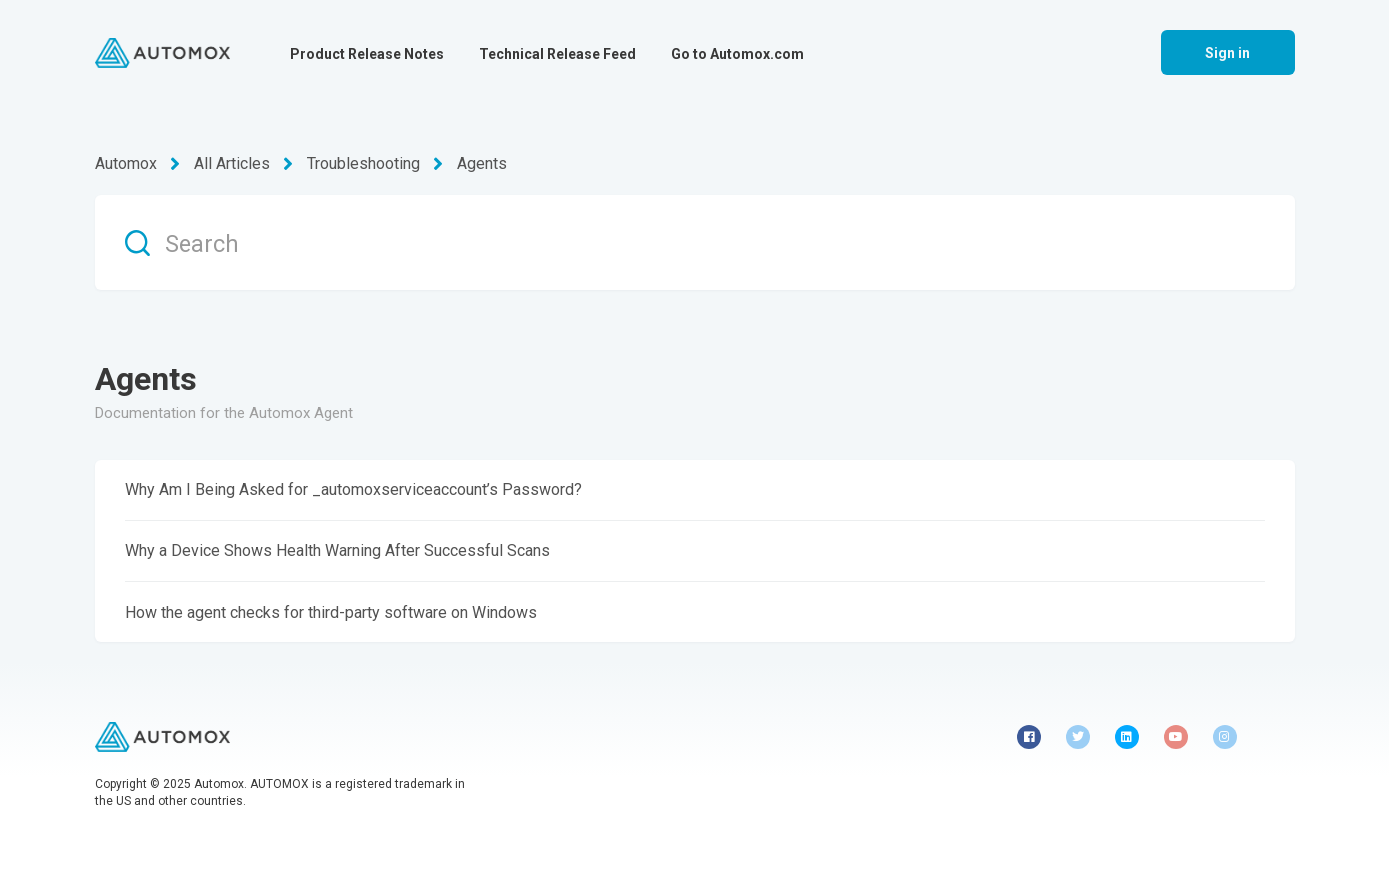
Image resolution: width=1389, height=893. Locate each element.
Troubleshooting (363, 163)
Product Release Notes (367, 54)
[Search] (695, 242)
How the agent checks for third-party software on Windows (331, 612)
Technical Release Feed (557, 54)
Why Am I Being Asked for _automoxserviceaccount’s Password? (353, 489)
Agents (482, 163)
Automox (126, 163)
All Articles (232, 163)
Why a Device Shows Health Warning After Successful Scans (337, 550)
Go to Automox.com (737, 54)
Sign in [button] (1228, 53)
